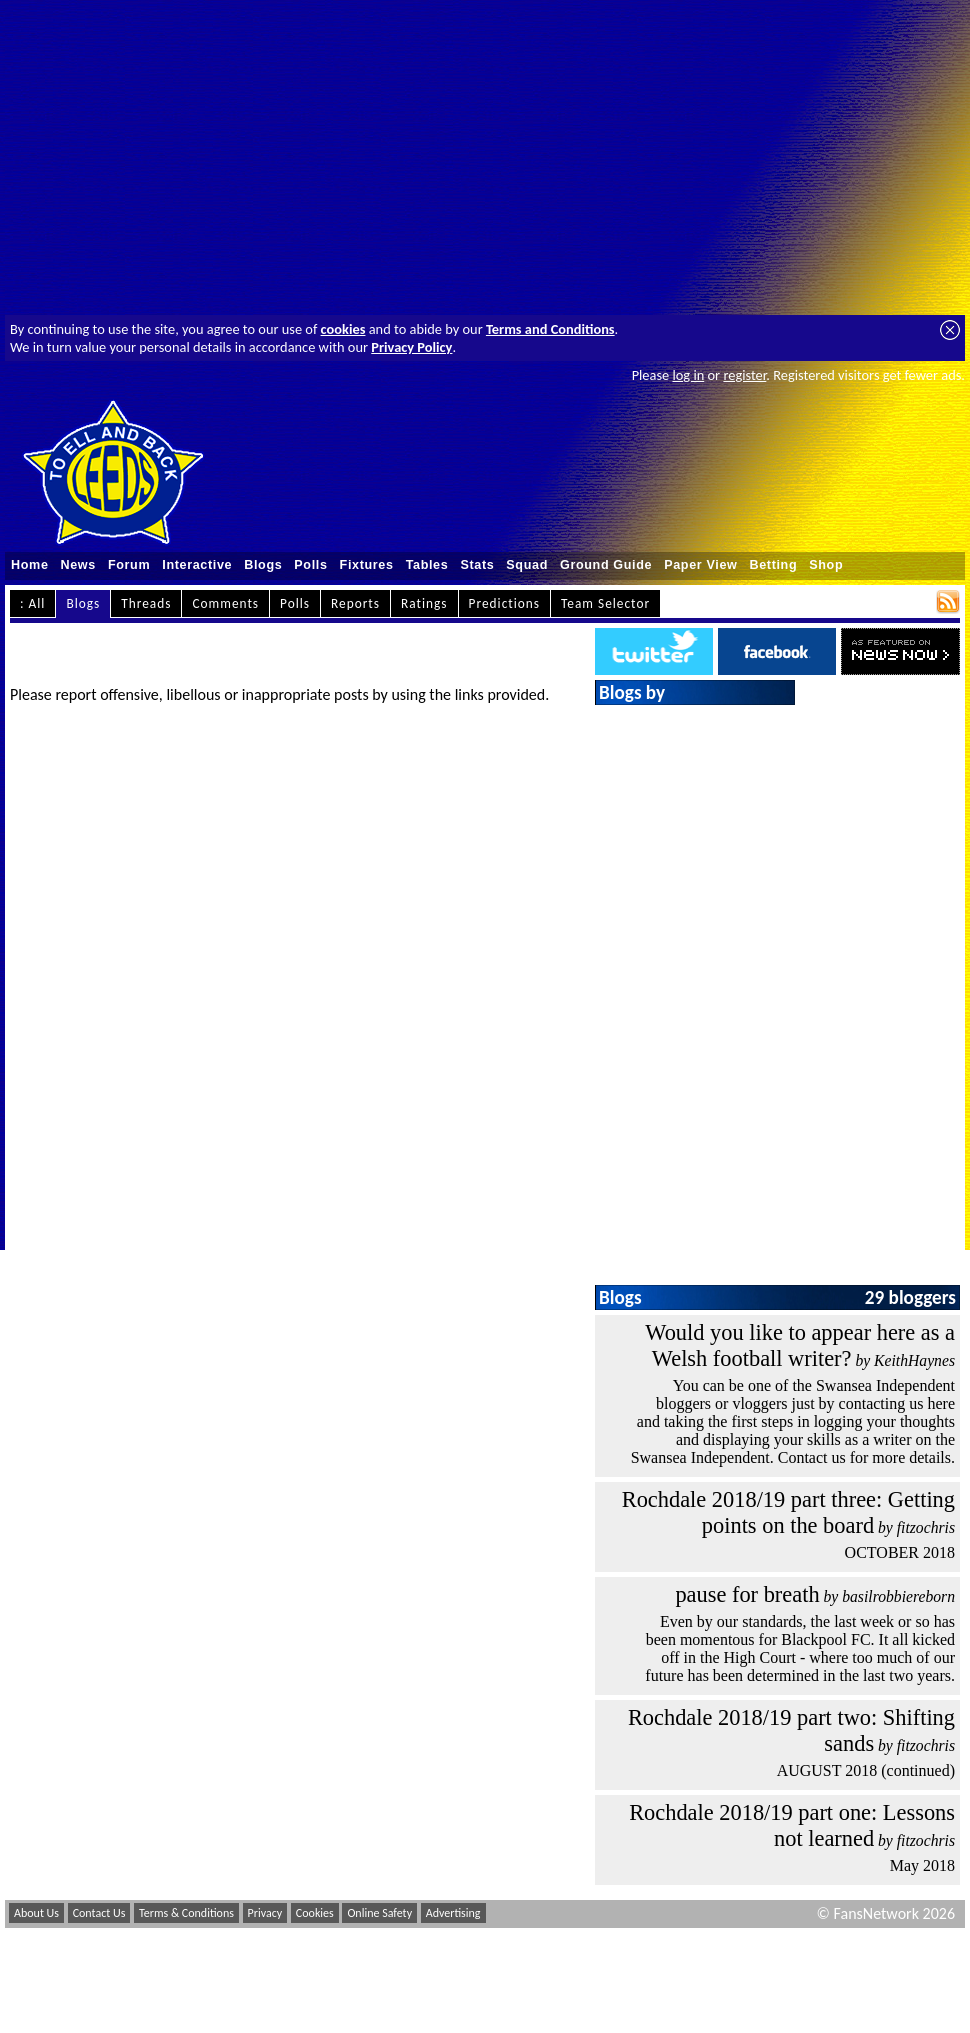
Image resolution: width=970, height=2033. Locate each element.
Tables (427, 565)
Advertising (453, 1913)
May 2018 (922, 1865)
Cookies (315, 1913)
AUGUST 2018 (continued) (866, 1770)
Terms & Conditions (186, 1913)
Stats (477, 565)
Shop (826, 565)
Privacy (265, 1913)
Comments (225, 603)
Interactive (197, 565)
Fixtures (367, 565)
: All (32, 603)
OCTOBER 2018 (900, 1552)
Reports (355, 603)
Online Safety (379, 1913)
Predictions (504, 603)
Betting (773, 565)
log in (688, 375)
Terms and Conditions (550, 329)
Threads (146, 603)
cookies (343, 329)
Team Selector (605, 603)
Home (30, 565)
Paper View (700, 565)
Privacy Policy (411, 347)
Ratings (424, 603)
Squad (527, 565)
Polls (310, 565)
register (744, 375)
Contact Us (99, 1913)
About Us (36, 1913)
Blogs (263, 565)
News (78, 565)
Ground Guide (606, 565)
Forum (129, 565)
